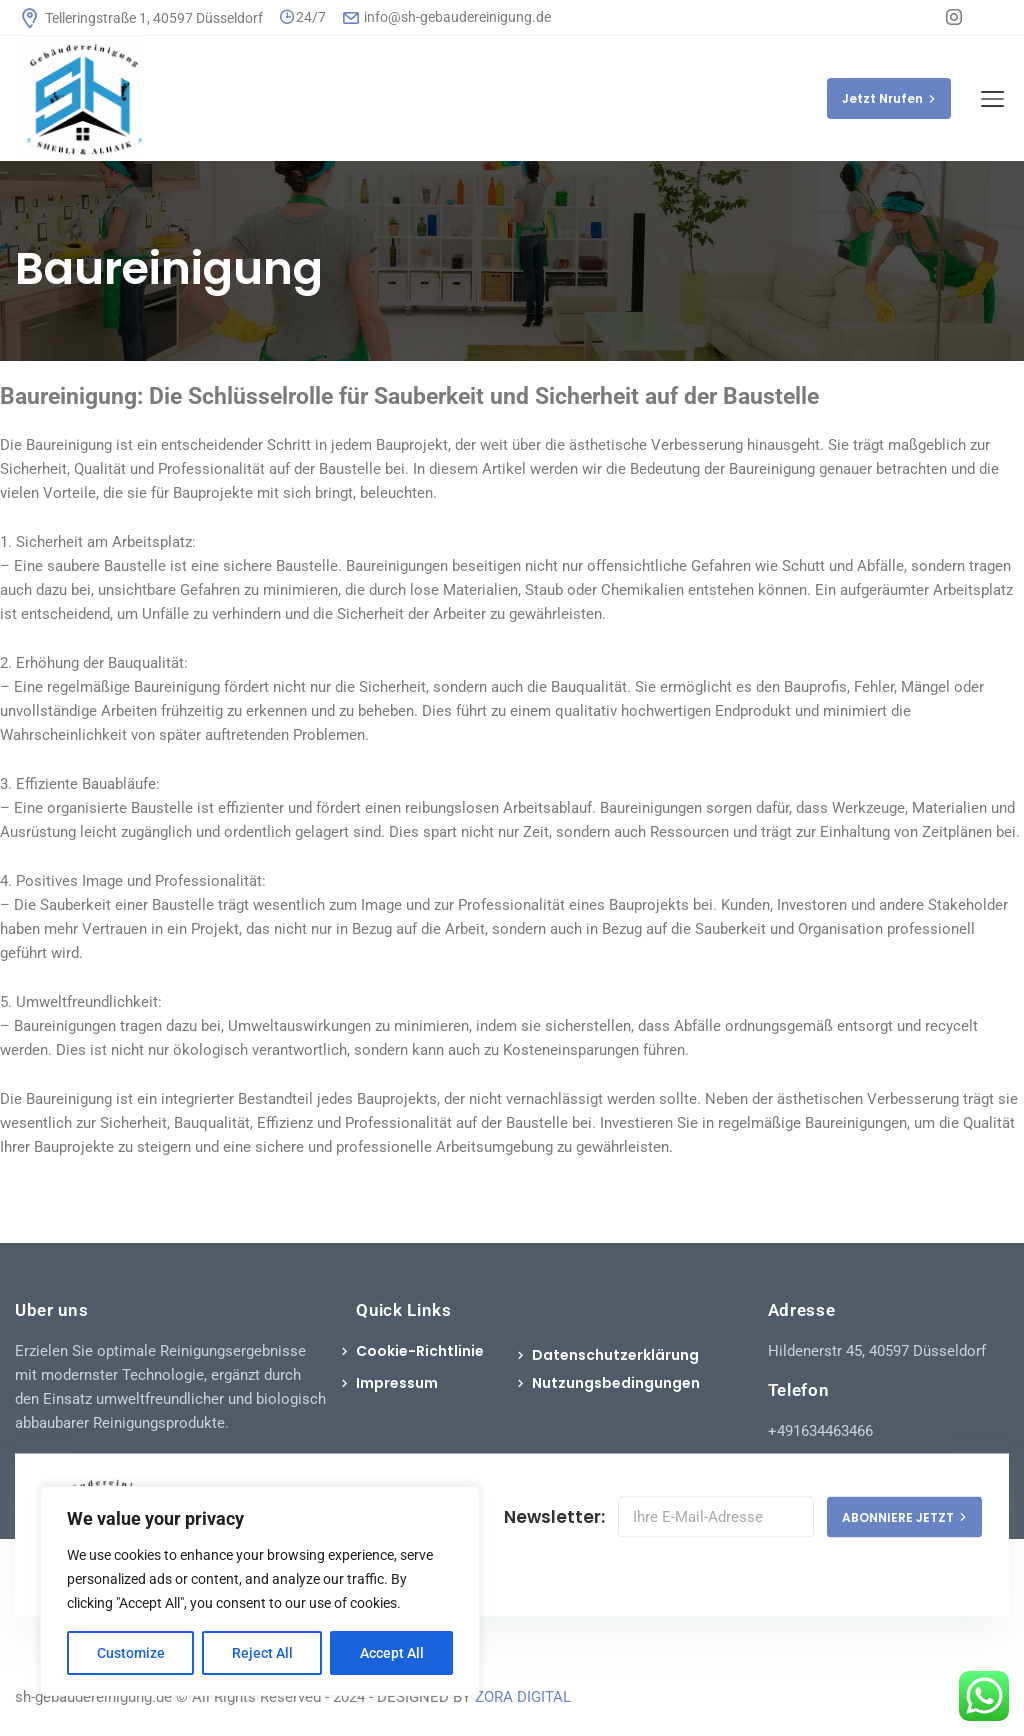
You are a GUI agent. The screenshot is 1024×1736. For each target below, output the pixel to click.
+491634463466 (820, 1431)
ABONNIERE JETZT (904, 1516)
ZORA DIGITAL (523, 1697)
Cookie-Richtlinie (420, 1351)
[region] (260, 1591)
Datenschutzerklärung (615, 1355)
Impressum (397, 1383)
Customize (131, 1653)
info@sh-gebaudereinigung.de (447, 17)
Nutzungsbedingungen (616, 1383)
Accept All (392, 1653)
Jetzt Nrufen (889, 98)
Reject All (262, 1653)
